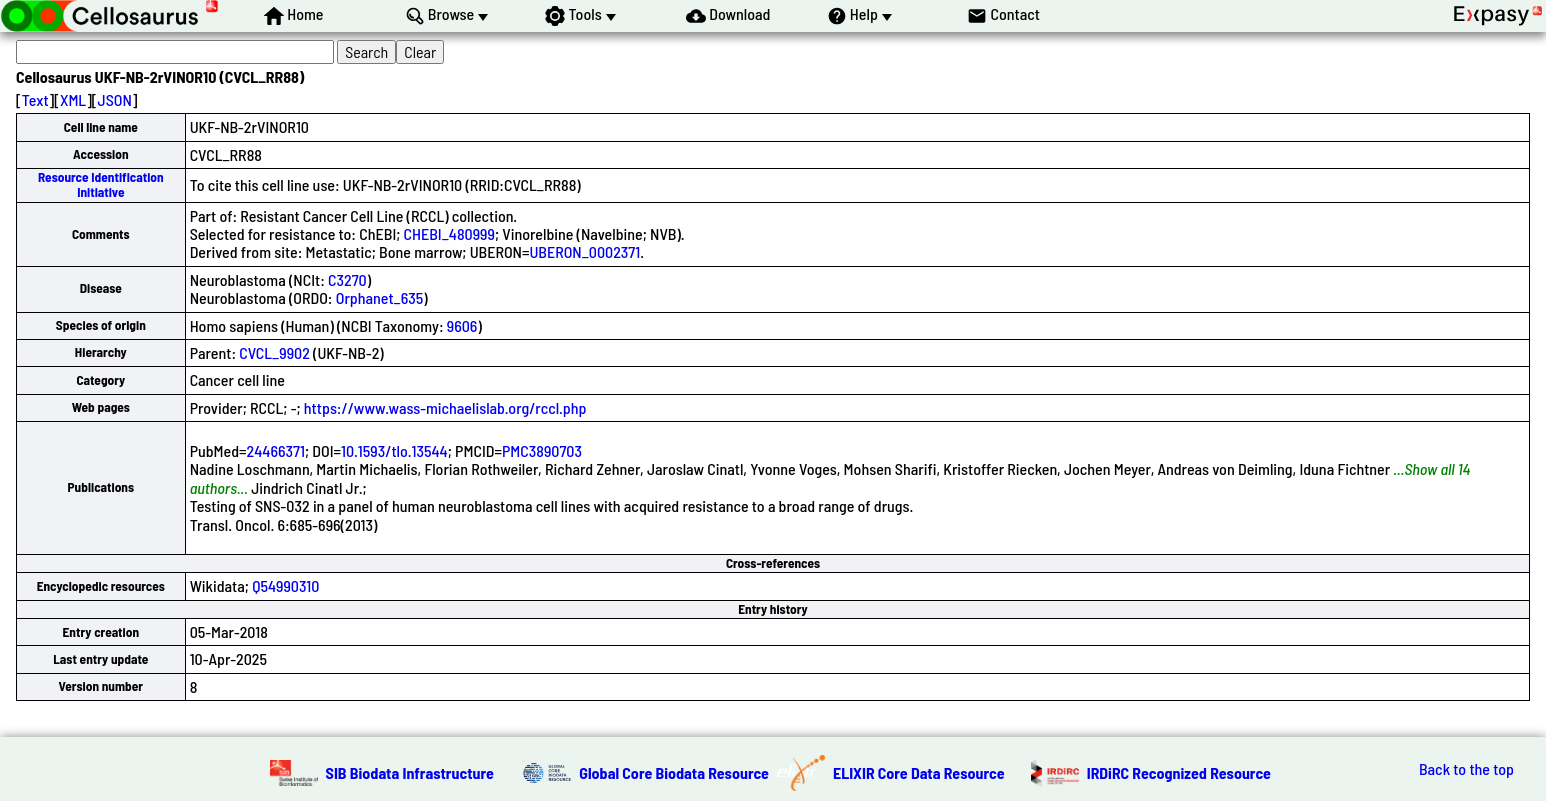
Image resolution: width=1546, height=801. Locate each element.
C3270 (347, 279)
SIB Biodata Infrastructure (410, 772)
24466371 (276, 450)
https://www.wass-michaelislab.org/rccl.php (445, 407)
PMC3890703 (542, 450)
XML (73, 99)
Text (35, 99)
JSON (115, 99)
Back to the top (1466, 769)
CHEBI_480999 (449, 233)
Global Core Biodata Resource (674, 772)
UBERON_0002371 (584, 251)
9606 (462, 325)
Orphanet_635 (380, 297)
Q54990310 (285, 585)
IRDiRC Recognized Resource (1179, 772)
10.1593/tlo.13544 (394, 450)
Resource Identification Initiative (101, 184)
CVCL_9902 (274, 352)
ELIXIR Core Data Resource (919, 772)
